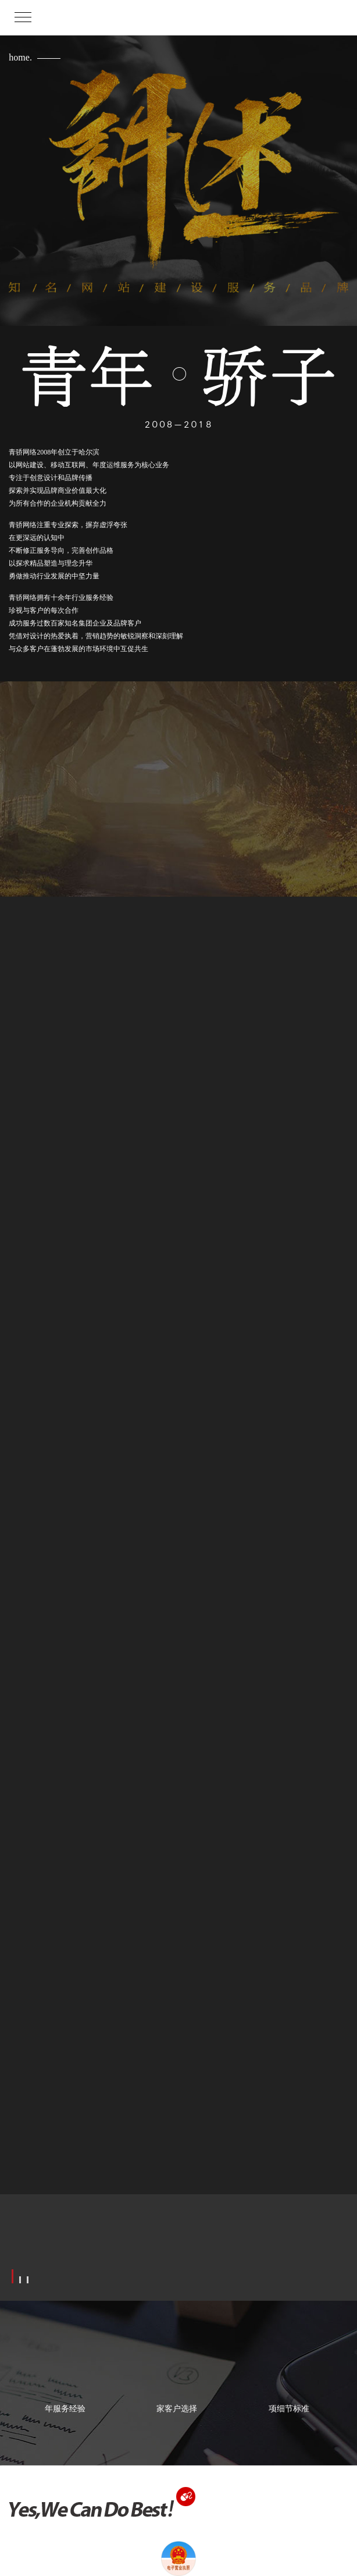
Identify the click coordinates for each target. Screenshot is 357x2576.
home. (20, 57)
